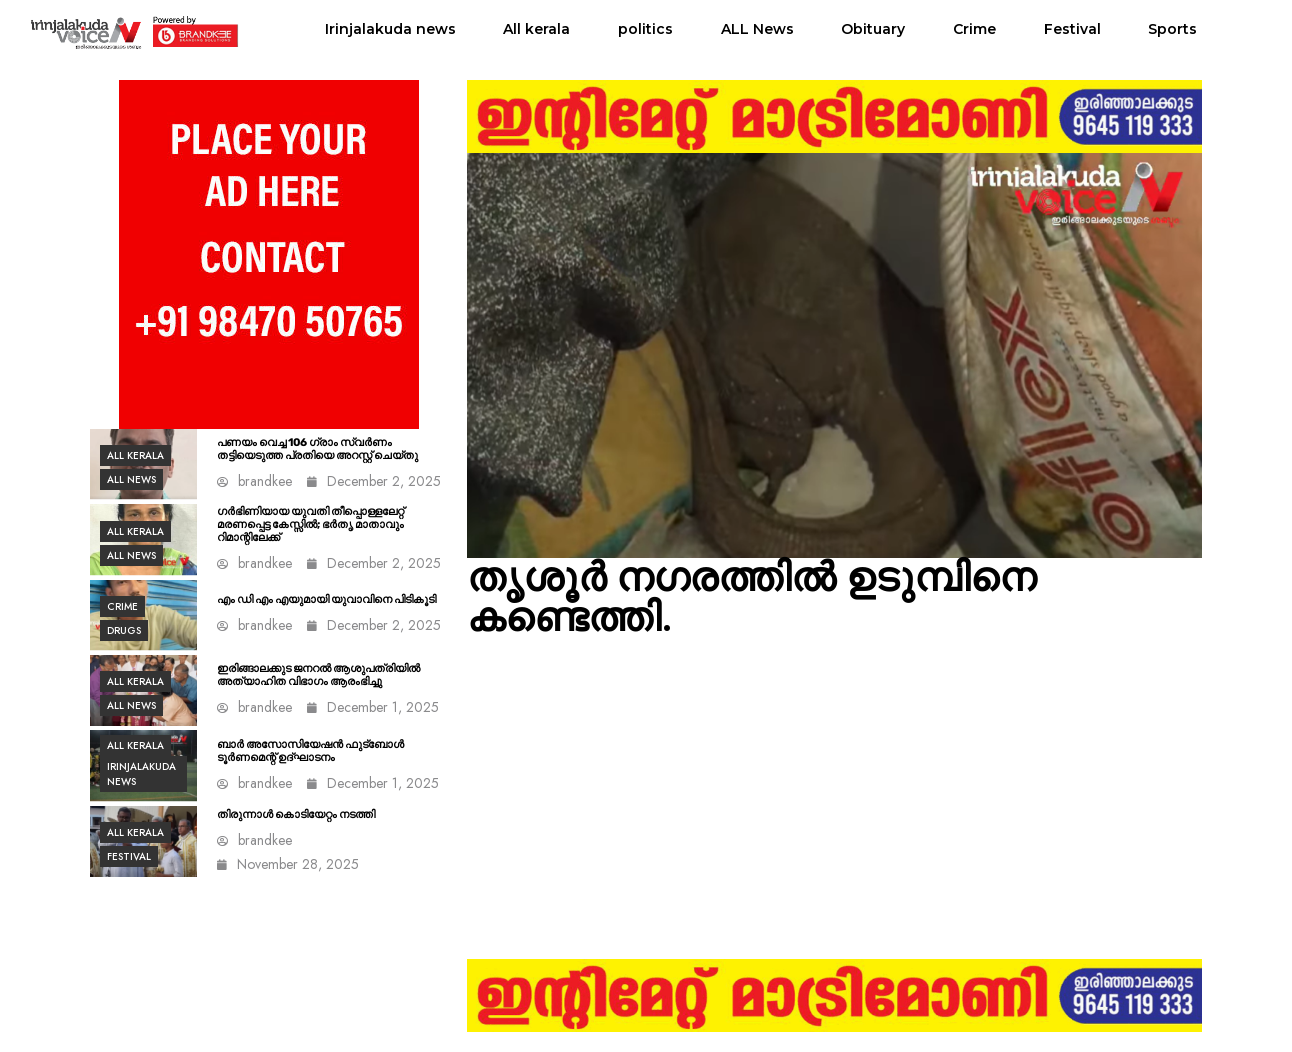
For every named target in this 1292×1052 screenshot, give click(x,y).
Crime (974, 29)
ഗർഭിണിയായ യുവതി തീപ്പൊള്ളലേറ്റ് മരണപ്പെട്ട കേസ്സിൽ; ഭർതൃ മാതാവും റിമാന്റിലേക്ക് (310, 524)
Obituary (873, 29)
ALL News (757, 29)
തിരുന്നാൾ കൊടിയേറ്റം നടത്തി (296, 814)
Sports (1172, 29)
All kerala (536, 29)
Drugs (124, 630)
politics (645, 29)
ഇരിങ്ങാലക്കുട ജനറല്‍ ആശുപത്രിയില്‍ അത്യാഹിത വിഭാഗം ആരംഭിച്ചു (318, 675)
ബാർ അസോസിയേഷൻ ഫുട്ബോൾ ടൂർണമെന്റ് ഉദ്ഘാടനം (310, 751)
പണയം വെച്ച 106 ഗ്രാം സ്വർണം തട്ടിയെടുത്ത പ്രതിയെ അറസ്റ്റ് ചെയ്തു (317, 449)
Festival (1072, 29)
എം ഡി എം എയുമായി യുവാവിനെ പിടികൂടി (326, 599)
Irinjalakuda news (390, 29)
